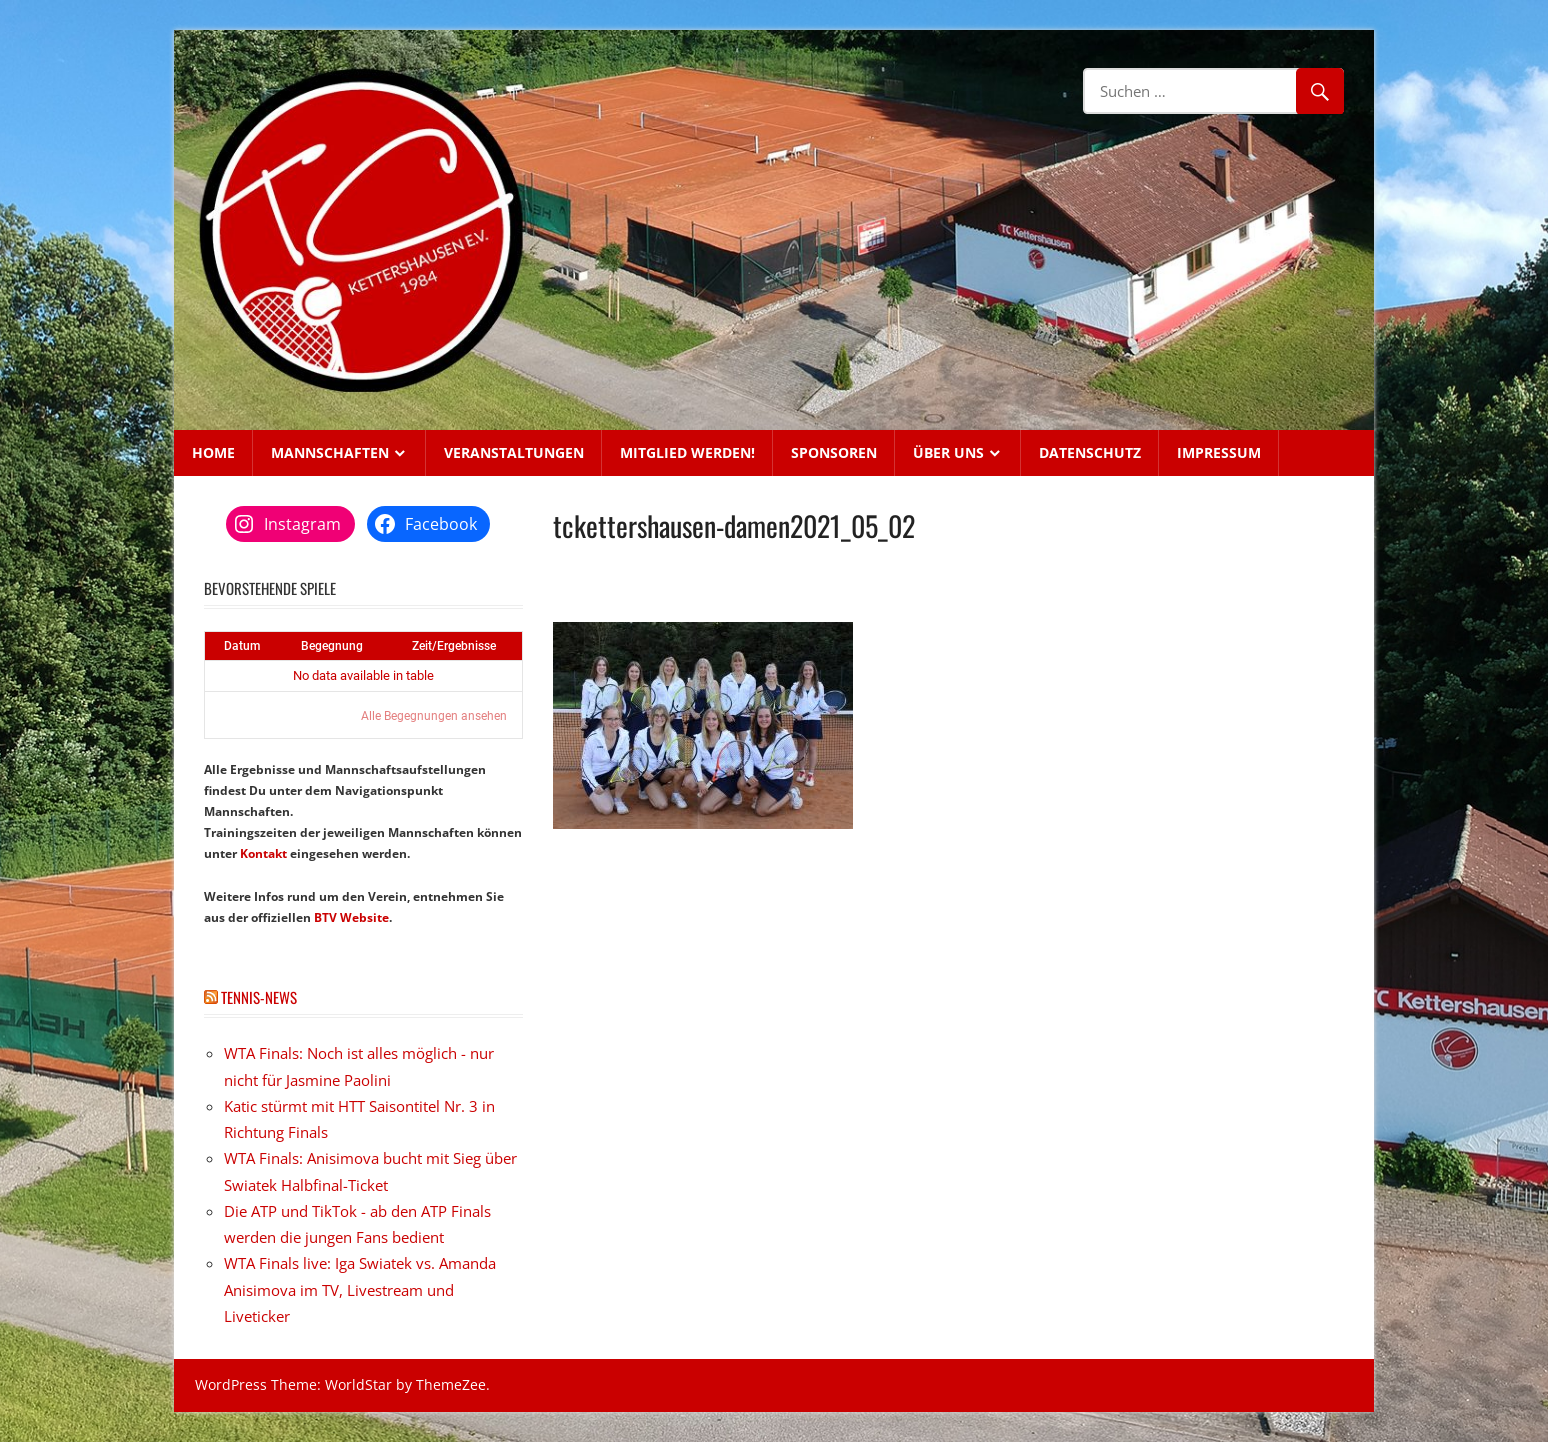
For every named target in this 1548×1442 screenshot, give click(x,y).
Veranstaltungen (514, 452)
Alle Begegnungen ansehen (434, 716)
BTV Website (351, 917)
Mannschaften (330, 452)
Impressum (1219, 452)
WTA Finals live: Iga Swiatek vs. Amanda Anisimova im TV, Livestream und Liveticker (360, 1289)
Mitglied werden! (687, 452)
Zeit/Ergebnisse (454, 646)
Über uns (948, 452)
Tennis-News (259, 997)
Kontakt (263, 853)
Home (213, 452)
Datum (242, 646)
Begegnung (332, 646)
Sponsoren (834, 452)
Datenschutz (1090, 452)
